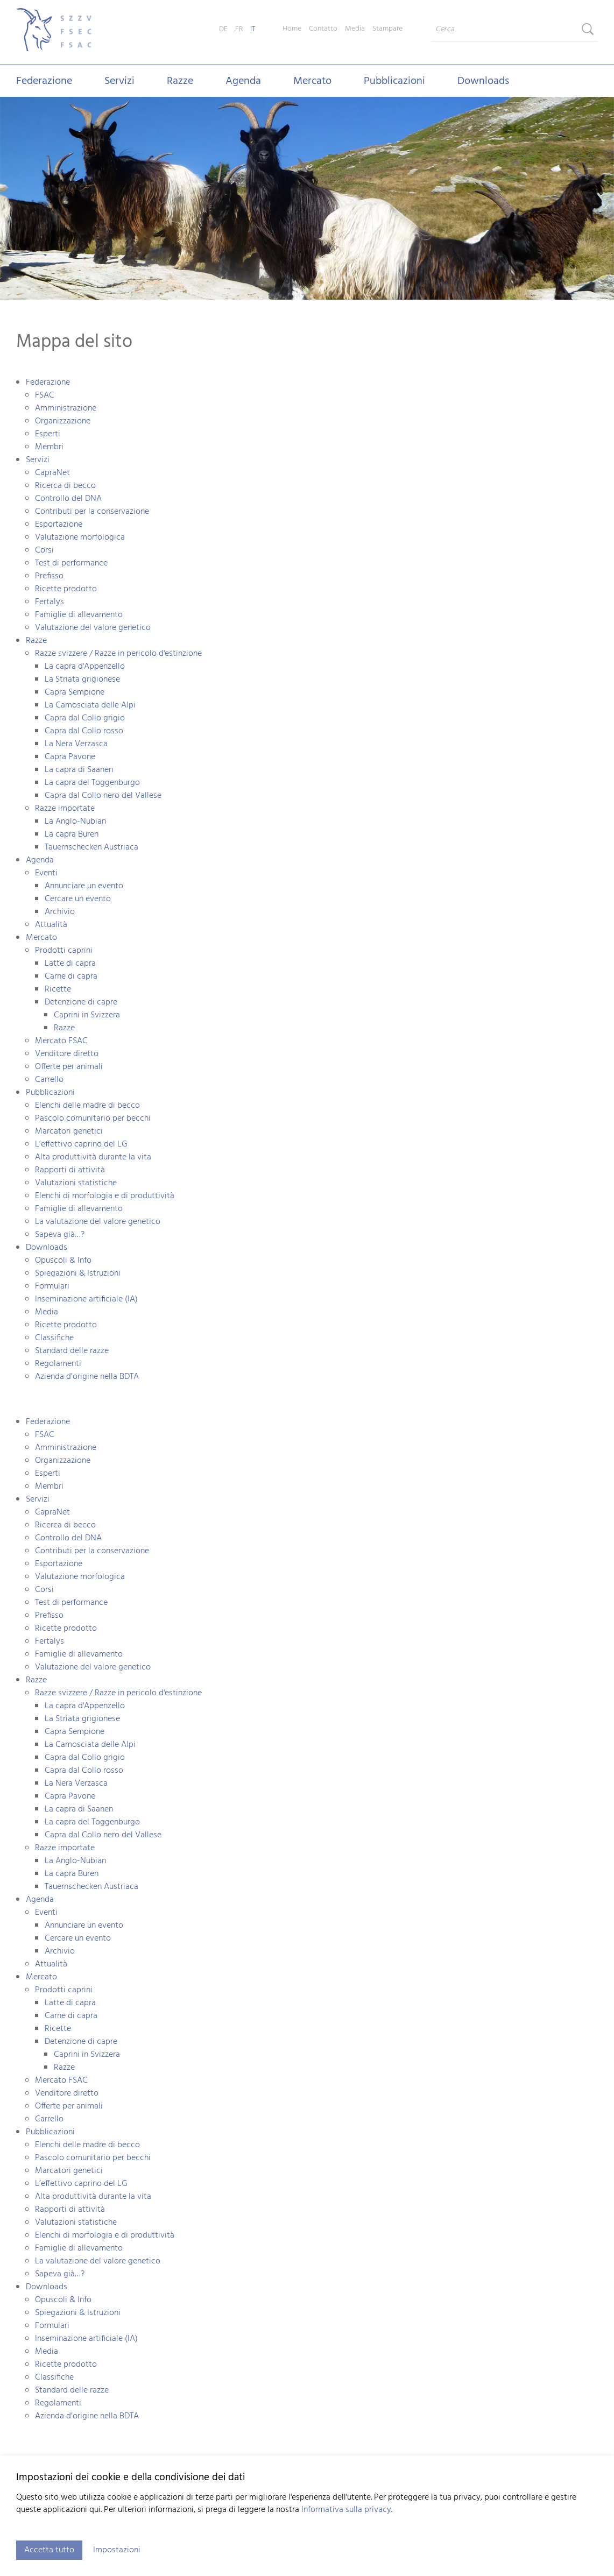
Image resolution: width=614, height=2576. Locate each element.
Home (292, 29)
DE (223, 29)
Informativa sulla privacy (346, 2510)
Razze (180, 81)
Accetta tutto (49, 2550)
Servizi (119, 81)
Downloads (483, 81)
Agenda (243, 81)
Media (355, 29)
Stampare (387, 29)
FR (239, 29)
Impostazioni (116, 2550)
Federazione (44, 81)
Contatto (323, 29)
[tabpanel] (307, 199)
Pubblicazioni (394, 81)
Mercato (312, 81)
